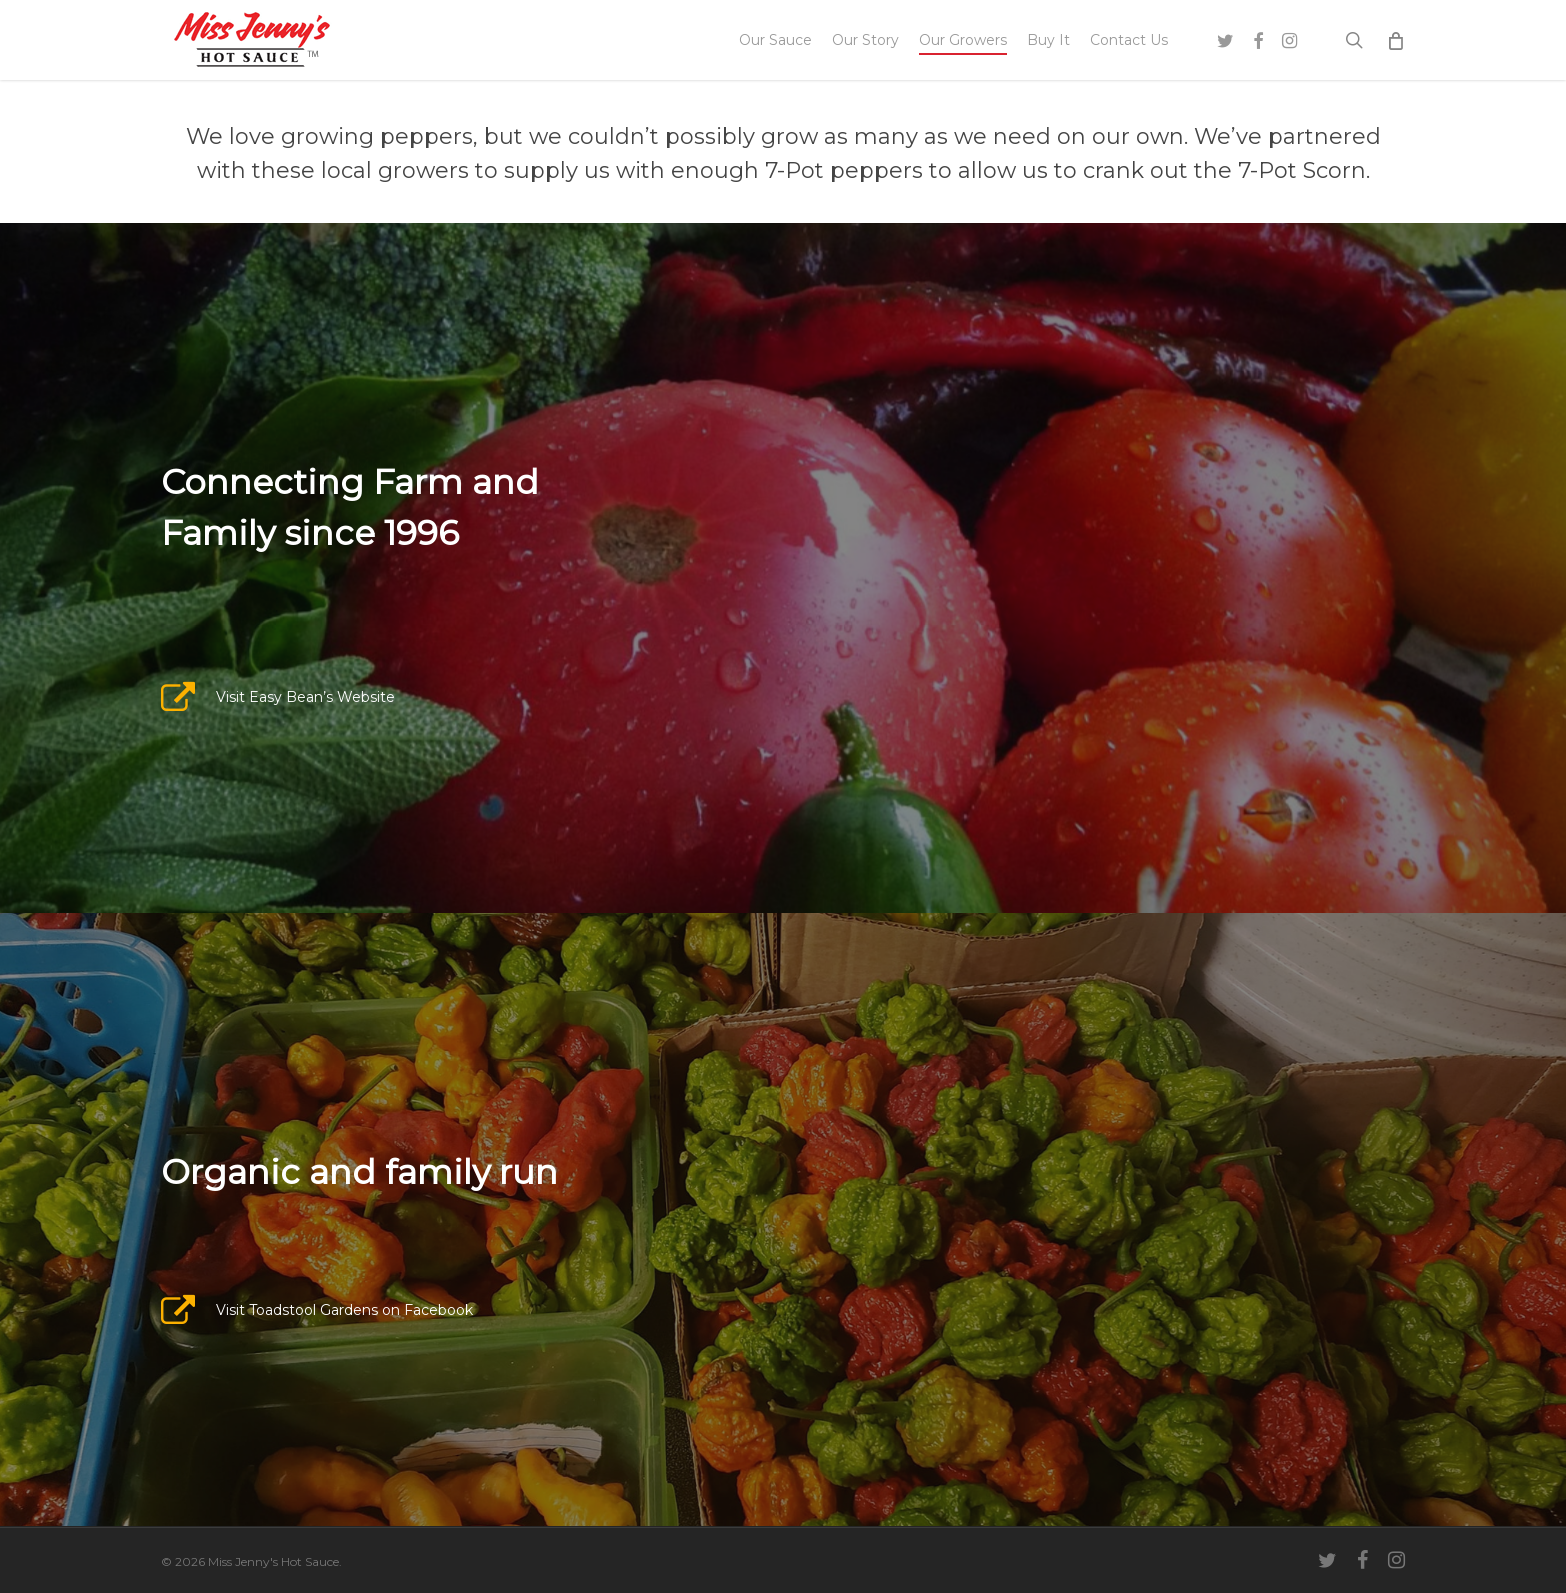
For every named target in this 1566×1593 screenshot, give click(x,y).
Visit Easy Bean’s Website (305, 697)
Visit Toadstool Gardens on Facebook (344, 1310)
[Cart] (1395, 40)
